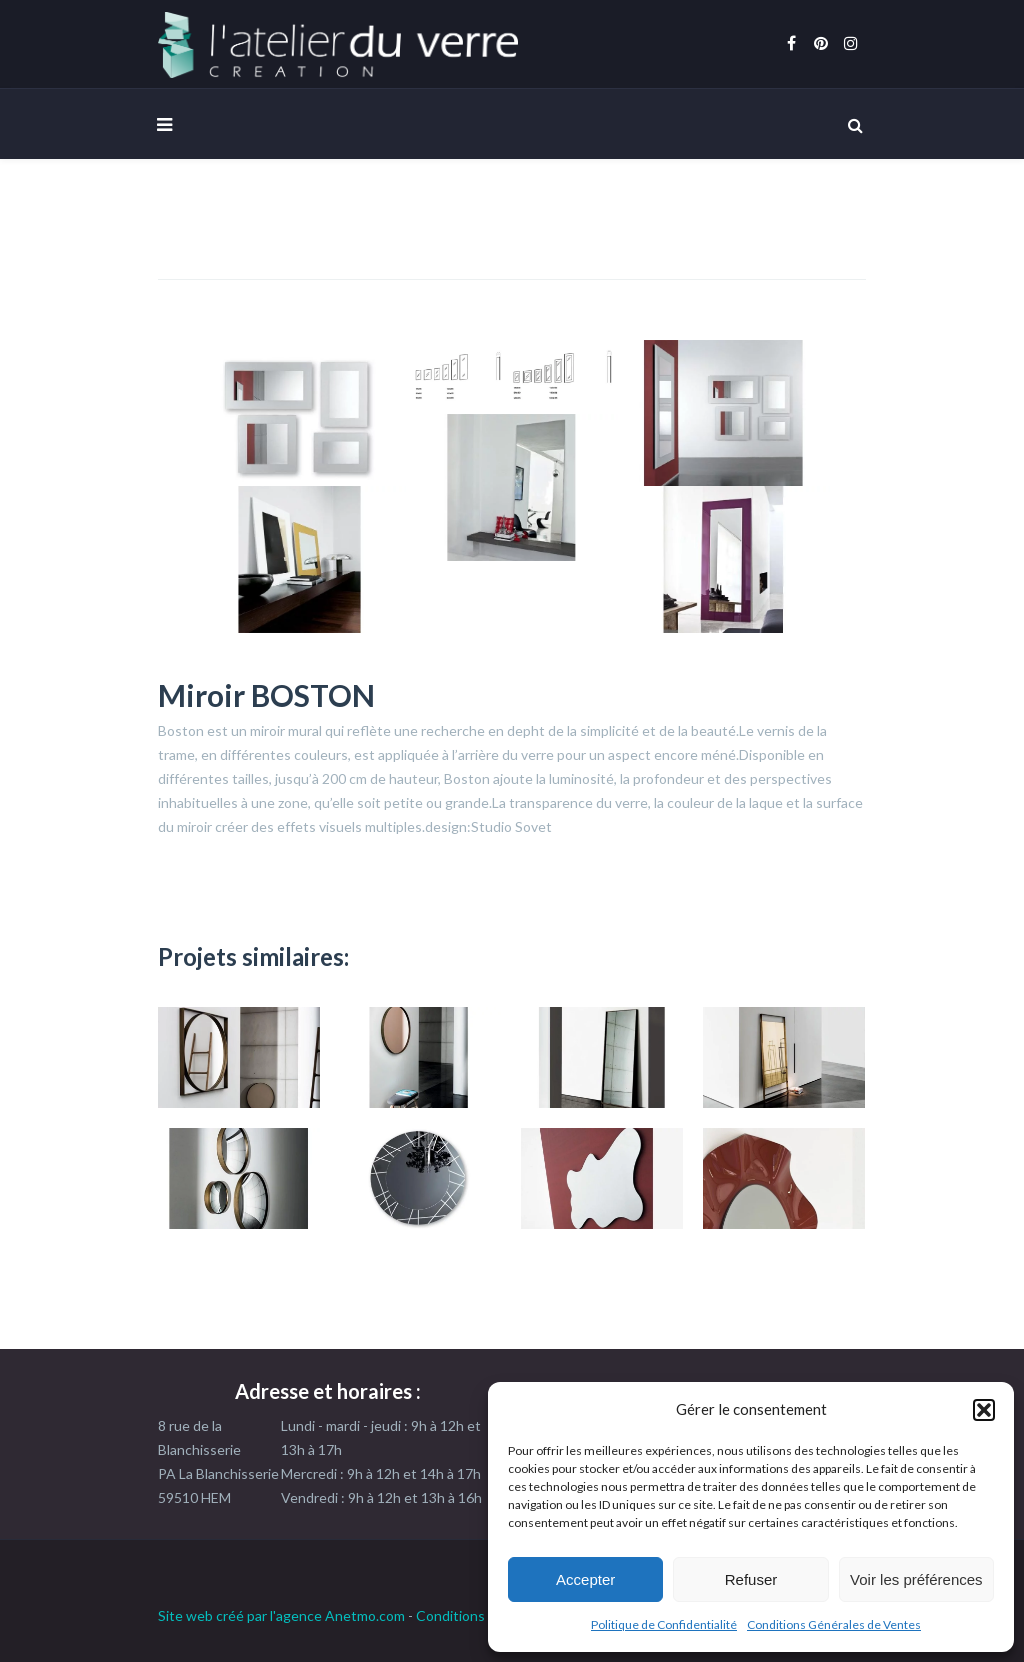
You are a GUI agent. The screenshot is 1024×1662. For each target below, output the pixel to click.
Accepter (585, 1579)
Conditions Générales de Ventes (834, 1624)
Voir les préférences (916, 1579)
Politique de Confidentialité (664, 1624)
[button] (984, 1410)
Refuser (751, 1579)
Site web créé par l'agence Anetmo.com (281, 1615)
